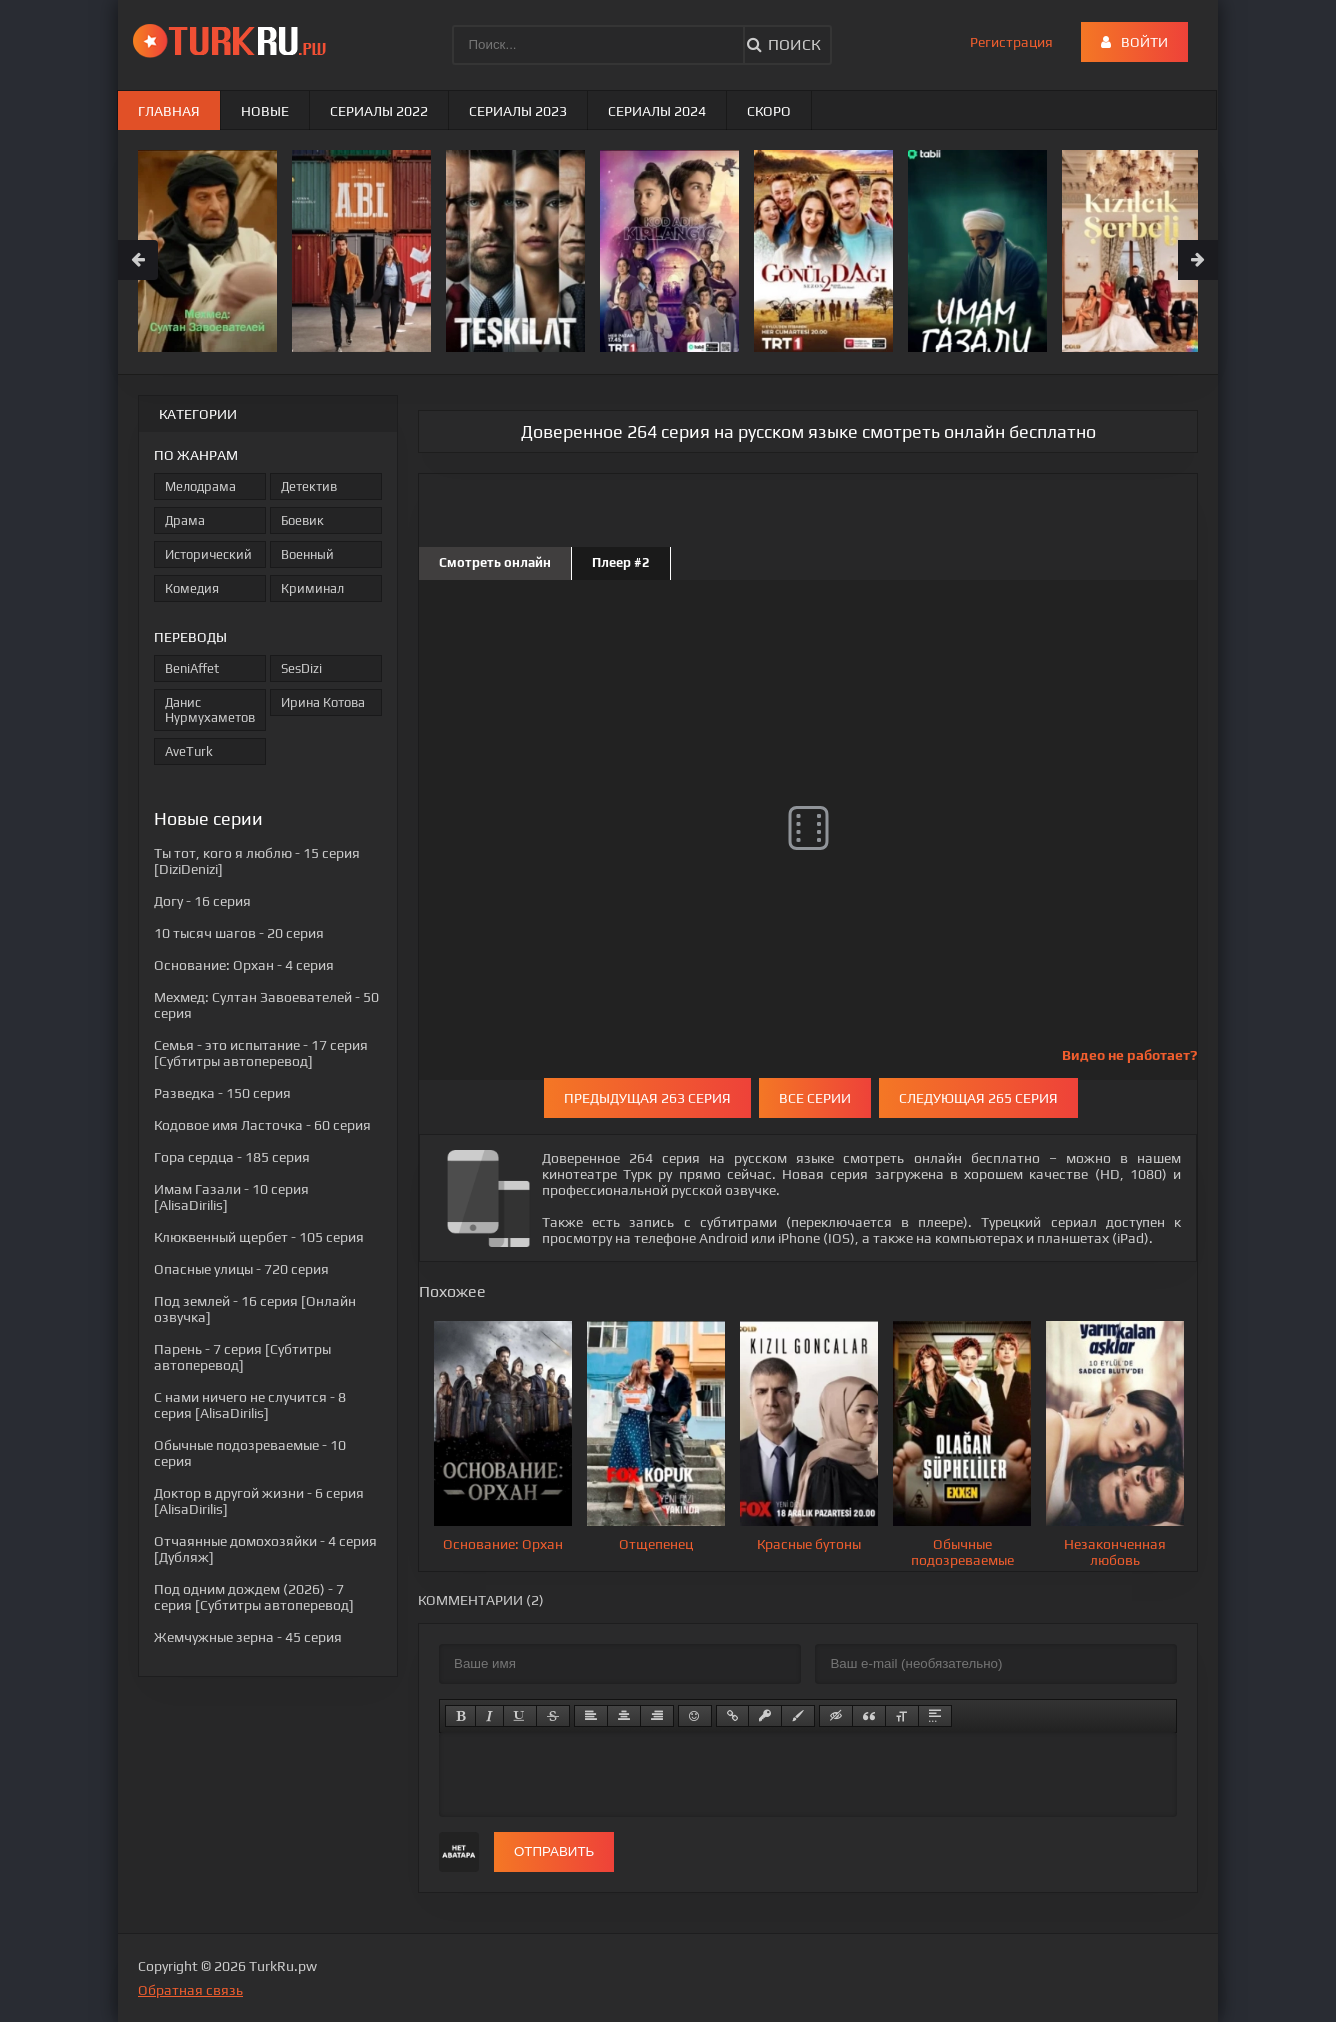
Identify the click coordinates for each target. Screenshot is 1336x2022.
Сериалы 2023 (518, 111)
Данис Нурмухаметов (210, 710)
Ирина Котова (323, 702)
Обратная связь (190, 1990)
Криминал (312, 588)
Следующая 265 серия (978, 1098)
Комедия (192, 588)
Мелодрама (200, 486)
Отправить (554, 1851)
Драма (185, 520)
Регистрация (1011, 42)
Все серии (815, 1098)
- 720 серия (241, 1269)
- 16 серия (202, 901)
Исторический (208, 554)
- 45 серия (248, 1637)
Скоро (769, 111)
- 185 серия (232, 1157)
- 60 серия (262, 1125)
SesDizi (301, 668)
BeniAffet (192, 668)
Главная (169, 111)
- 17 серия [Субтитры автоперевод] (261, 1053)
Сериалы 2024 (657, 111)
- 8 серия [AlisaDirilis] (250, 1405)
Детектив (309, 486)
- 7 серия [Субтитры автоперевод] (242, 1357)
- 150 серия (222, 1093)
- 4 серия (244, 965)
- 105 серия (259, 1237)
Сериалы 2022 (379, 111)
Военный (307, 554)
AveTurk (189, 751)
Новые (265, 111)
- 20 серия (239, 933)
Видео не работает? (1129, 1055)
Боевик (302, 520)
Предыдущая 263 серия (647, 1098)
